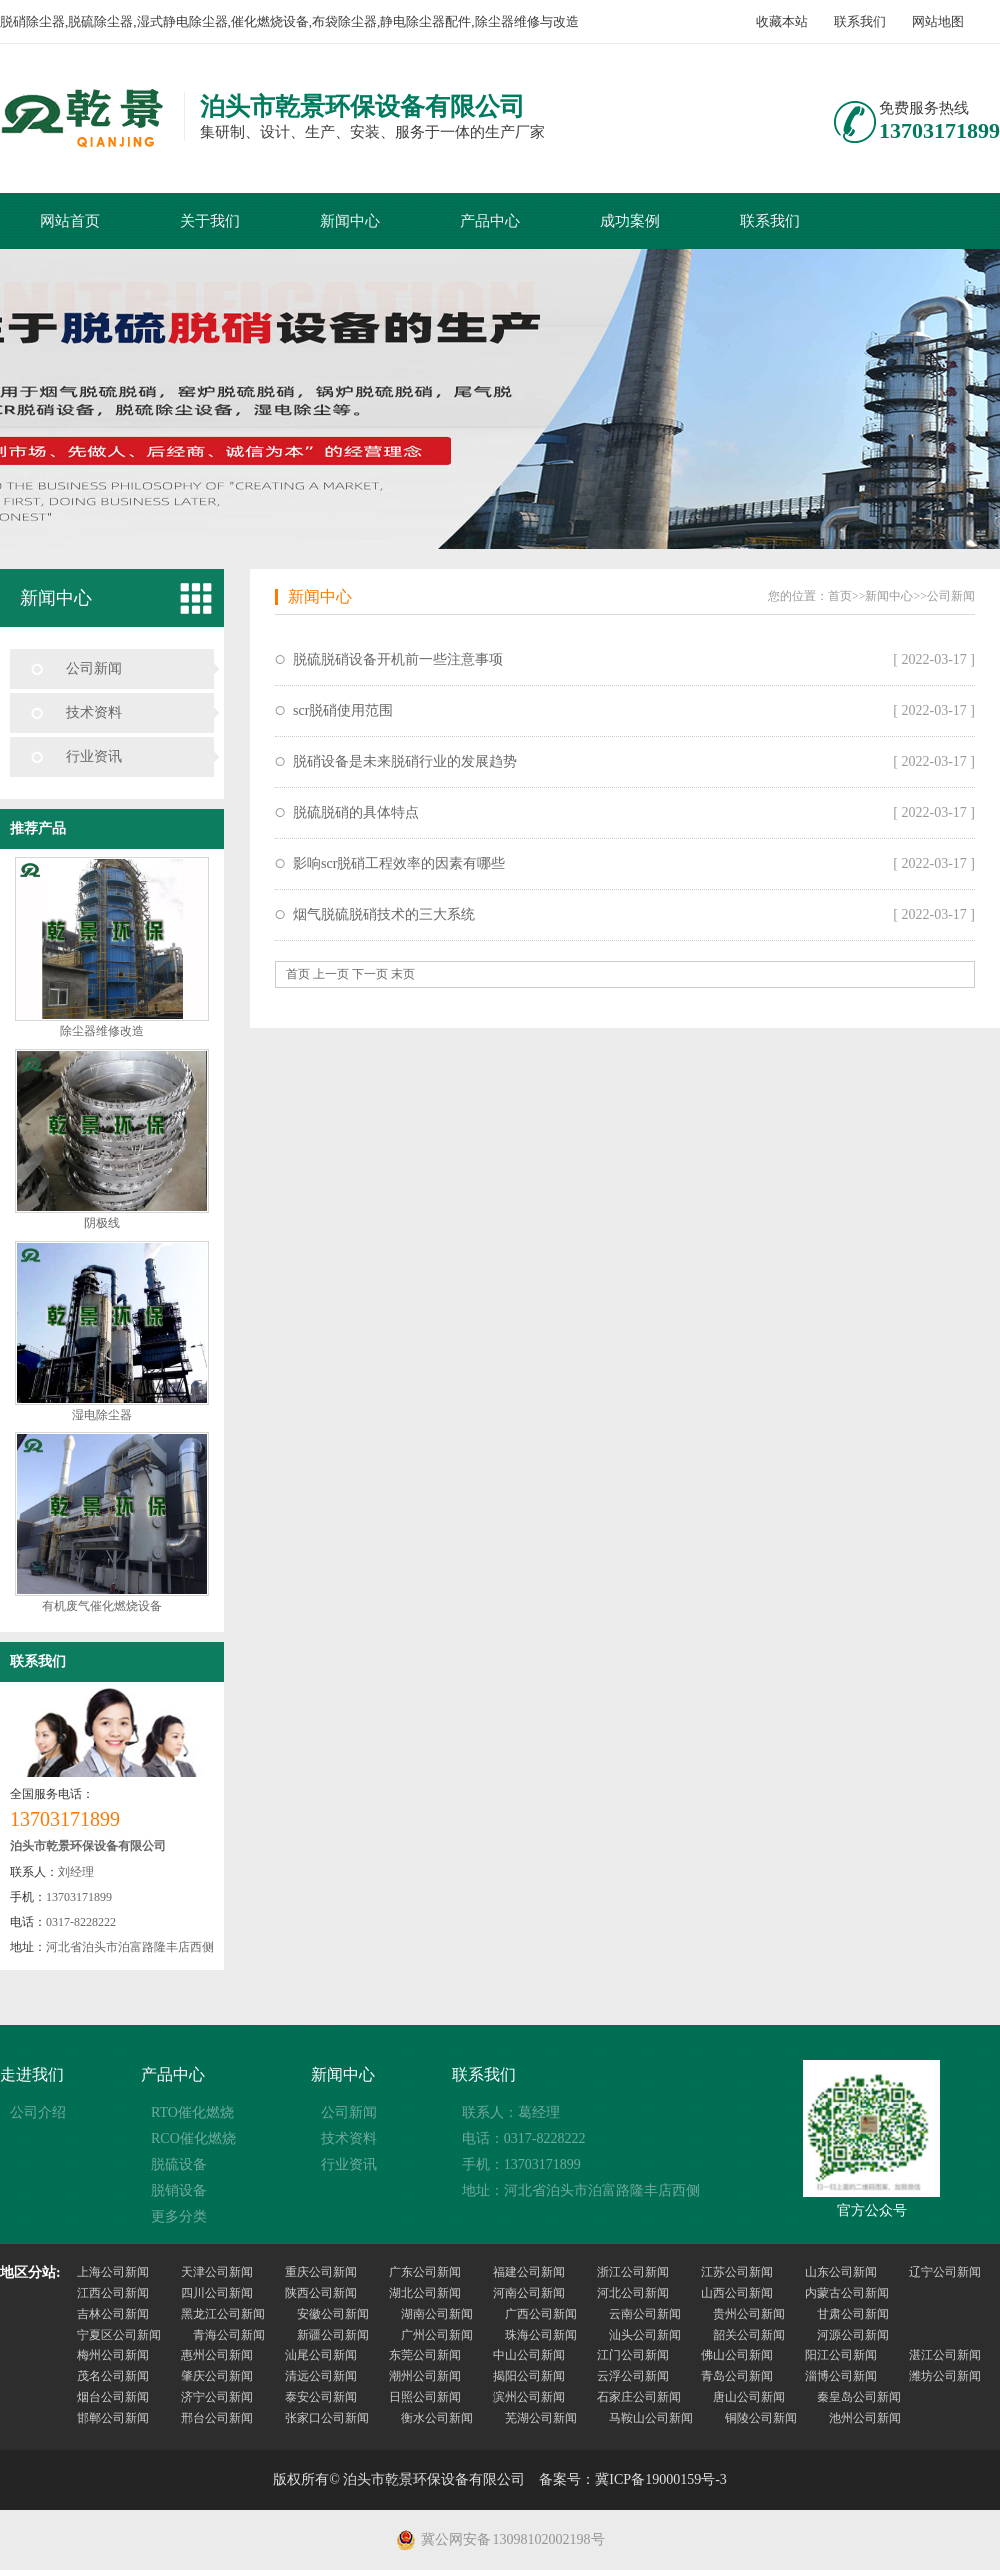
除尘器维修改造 (102, 1031)
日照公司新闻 (425, 2397)
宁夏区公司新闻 (119, 2335)
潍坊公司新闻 (945, 2376)
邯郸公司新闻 (113, 2418)
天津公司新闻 (217, 2272)
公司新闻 (94, 668)
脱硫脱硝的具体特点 (356, 812)
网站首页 (70, 221)
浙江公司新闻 (633, 2272)
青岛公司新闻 (737, 2376)
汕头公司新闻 (645, 2335)
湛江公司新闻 (945, 2355)
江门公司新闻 (633, 2355)
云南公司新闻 (645, 2314)
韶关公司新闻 (749, 2335)
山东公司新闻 (841, 2272)
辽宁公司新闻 (945, 2272)
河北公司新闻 (633, 2293)
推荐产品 (38, 828)
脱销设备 (179, 2190)
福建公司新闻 (529, 2272)
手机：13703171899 (521, 2164)
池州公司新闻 (865, 2418)
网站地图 (938, 21)
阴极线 (102, 1223)
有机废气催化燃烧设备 (102, 1606)
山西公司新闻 (737, 2293)
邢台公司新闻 (217, 2418)
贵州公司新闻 (749, 2314)
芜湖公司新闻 (541, 2418)
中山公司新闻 (529, 2355)
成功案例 (630, 221)
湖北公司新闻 (425, 2293)
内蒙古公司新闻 (847, 2293)
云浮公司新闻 (633, 2376)
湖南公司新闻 (437, 2314)
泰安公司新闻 (321, 2397)
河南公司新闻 (529, 2293)
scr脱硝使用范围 (343, 710)
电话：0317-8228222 (524, 2138)
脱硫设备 (179, 2164)
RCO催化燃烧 (193, 2138)
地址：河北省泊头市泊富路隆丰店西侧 (581, 2190)
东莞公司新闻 (425, 2355)
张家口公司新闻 (327, 2418)
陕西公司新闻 (321, 2293)
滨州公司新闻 (529, 2397)
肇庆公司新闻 (217, 2376)
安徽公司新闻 (333, 2314)
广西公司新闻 (541, 2314)
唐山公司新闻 (749, 2397)
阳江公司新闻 (841, 2355)
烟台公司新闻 (113, 2397)
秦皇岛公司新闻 (859, 2397)
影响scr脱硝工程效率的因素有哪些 (399, 863)
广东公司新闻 (425, 2272)
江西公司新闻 (113, 2293)
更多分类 (179, 2216)
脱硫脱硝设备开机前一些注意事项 (398, 659)
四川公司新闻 (217, 2293)
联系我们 (860, 21)
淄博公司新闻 (841, 2376)
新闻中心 (350, 221)
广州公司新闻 (437, 2335)
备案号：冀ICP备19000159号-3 (632, 2479)
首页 (840, 596)
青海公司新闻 (229, 2335)
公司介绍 (38, 2112)
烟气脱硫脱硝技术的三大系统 (384, 914)
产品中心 (490, 221)
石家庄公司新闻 (639, 2397)
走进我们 (32, 2074)
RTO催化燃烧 (192, 2112)
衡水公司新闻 (437, 2418)
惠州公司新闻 (217, 2355)
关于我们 (210, 221)
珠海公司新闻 (541, 2335)
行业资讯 (94, 756)
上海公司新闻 (113, 2272)
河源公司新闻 (853, 2335)
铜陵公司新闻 (761, 2418)
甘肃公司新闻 (853, 2314)
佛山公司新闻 (737, 2355)
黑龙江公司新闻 (223, 2314)
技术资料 (94, 712)
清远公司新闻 (321, 2376)
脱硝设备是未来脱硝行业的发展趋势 (405, 761)
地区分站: (30, 2272)
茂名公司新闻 (113, 2376)
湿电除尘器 (102, 1415)
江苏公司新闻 (737, 2272)
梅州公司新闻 (113, 2355)
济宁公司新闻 (217, 2397)
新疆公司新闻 (333, 2335)
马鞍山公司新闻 (651, 2418)
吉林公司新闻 (113, 2314)
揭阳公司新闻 (529, 2376)
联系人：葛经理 (511, 2112)
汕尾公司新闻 (321, 2355)
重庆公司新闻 (321, 2272)
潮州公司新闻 (425, 2376)
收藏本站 (782, 21)
